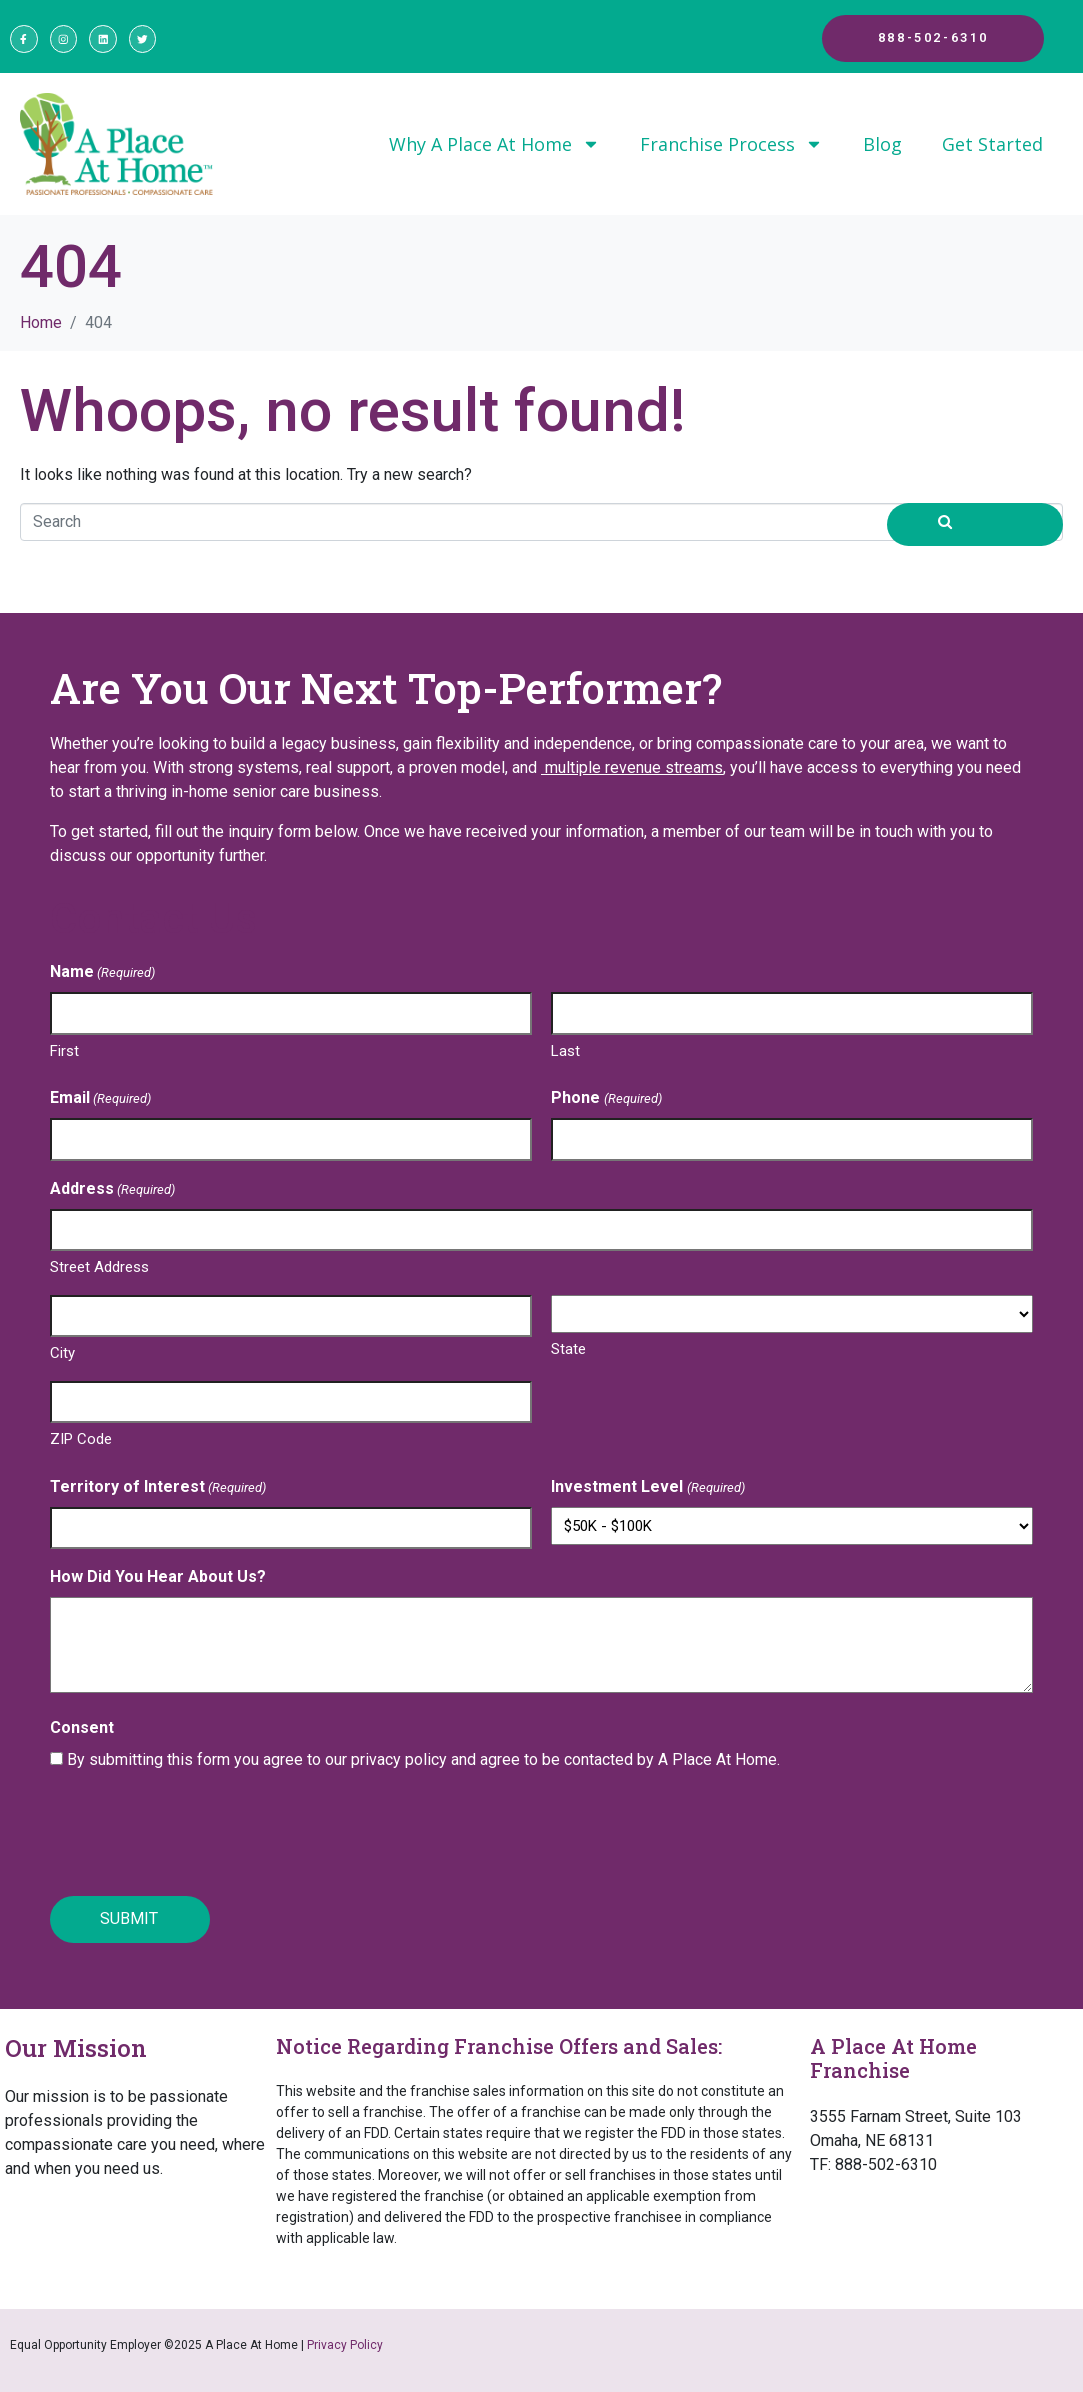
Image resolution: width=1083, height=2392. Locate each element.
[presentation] (202, 1838)
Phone (606, 1101)
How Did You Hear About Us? (158, 1579)
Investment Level (647, 1490)
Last (565, 1054)
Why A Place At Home (494, 147)
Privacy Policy (345, 2345)
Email (100, 1101)
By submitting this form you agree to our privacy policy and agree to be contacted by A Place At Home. (423, 1762)
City (62, 1356)
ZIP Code (81, 1442)
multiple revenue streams (632, 770)
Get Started (992, 147)
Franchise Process (731, 147)
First (64, 1054)
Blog (882, 147)
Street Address (99, 1270)
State (568, 1352)
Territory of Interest (158, 1490)
